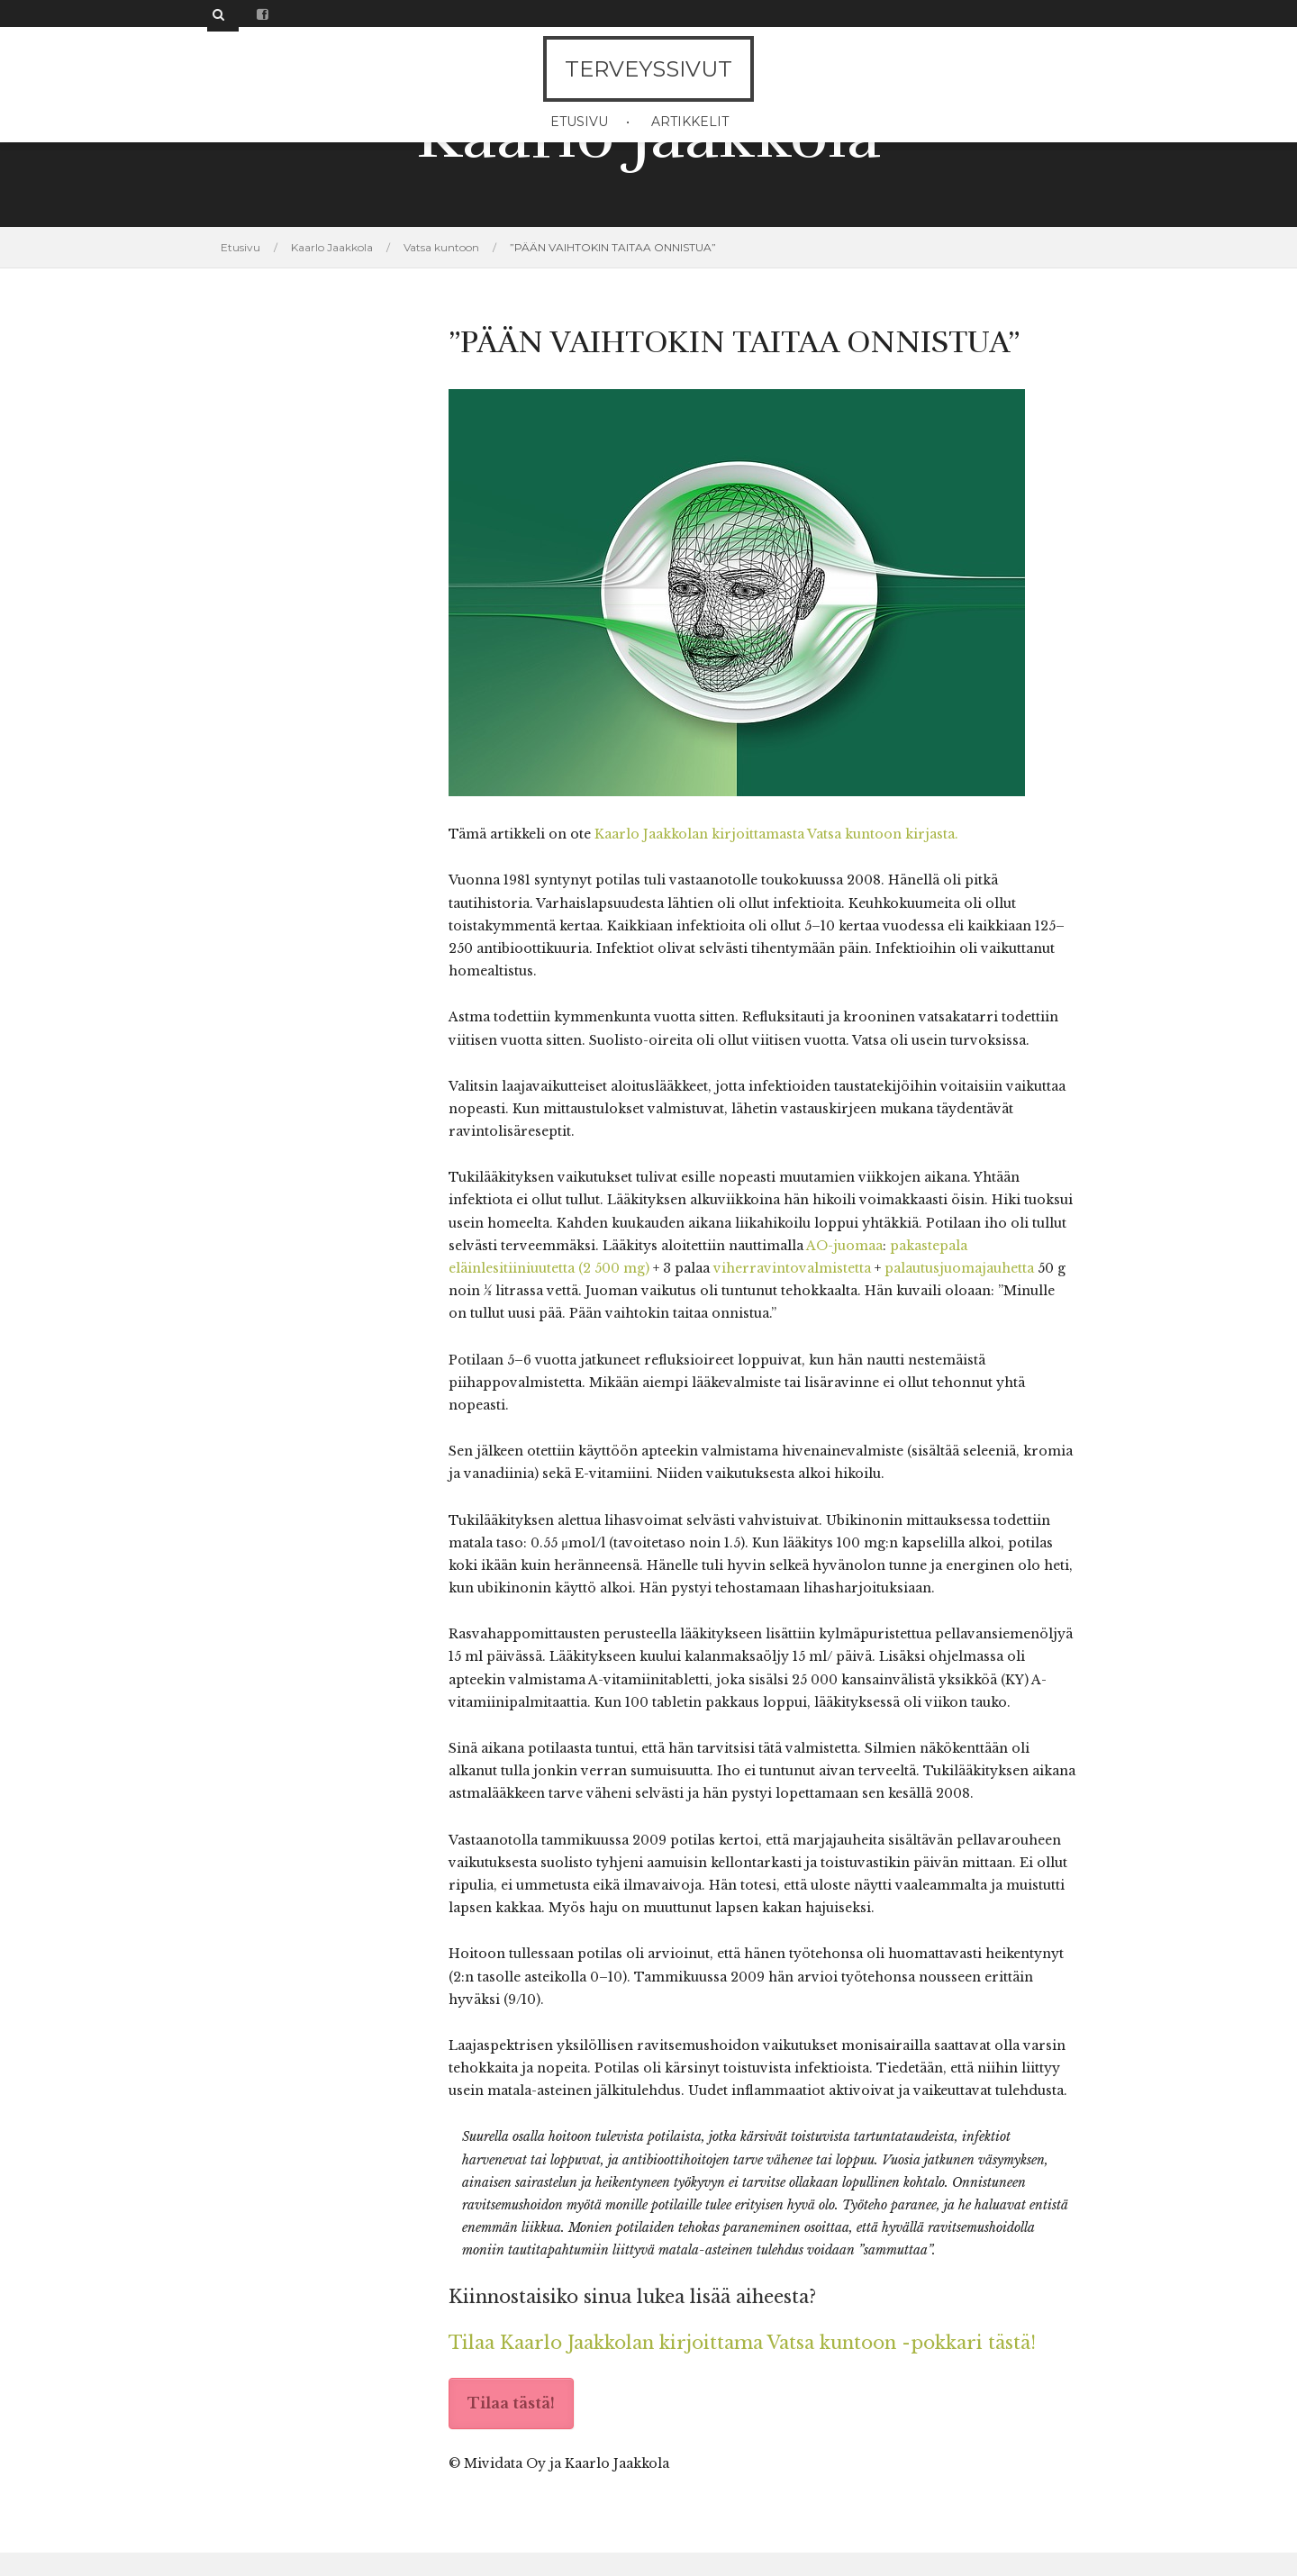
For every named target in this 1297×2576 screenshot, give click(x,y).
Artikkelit (690, 121)
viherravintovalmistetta (792, 1268)
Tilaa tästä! (511, 2403)
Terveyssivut (648, 69)
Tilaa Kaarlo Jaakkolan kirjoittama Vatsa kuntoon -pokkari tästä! (742, 2343)
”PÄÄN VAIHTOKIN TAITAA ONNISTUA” (613, 247)
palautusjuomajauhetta (959, 1268)
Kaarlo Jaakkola (332, 247)
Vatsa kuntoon (441, 247)
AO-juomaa (844, 1246)
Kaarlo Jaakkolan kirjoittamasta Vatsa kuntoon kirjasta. (776, 834)
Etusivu (579, 121)
